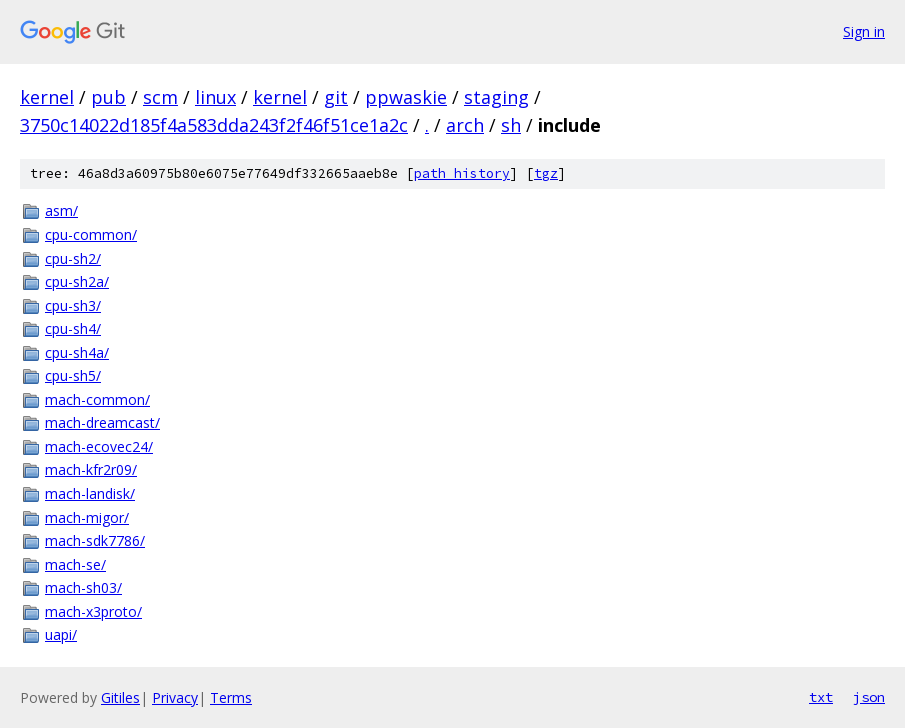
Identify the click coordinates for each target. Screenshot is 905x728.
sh (511, 125)
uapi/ (61, 634)
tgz (546, 173)
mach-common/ (97, 399)
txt (821, 697)
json (869, 697)
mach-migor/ (87, 517)
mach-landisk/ (90, 493)
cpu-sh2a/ (77, 281)
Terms (231, 697)
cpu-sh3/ (73, 305)
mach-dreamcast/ (102, 422)
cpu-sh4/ (73, 328)
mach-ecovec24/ (99, 446)
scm (160, 97)
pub (108, 97)
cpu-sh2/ (73, 258)
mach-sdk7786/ (95, 540)
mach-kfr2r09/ (91, 469)
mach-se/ (75, 564)
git (336, 97)
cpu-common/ (91, 234)
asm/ (61, 210)
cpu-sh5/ (73, 375)
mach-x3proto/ (93, 611)
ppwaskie (406, 97)
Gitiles (120, 697)
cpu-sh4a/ (77, 352)
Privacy (175, 697)
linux (215, 97)
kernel (47, 97)
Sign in (864, 31)
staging (496, 97)
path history (462, 173)
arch (465, 125)
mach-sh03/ (83, 587)
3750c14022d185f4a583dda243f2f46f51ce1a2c (214, 125)
